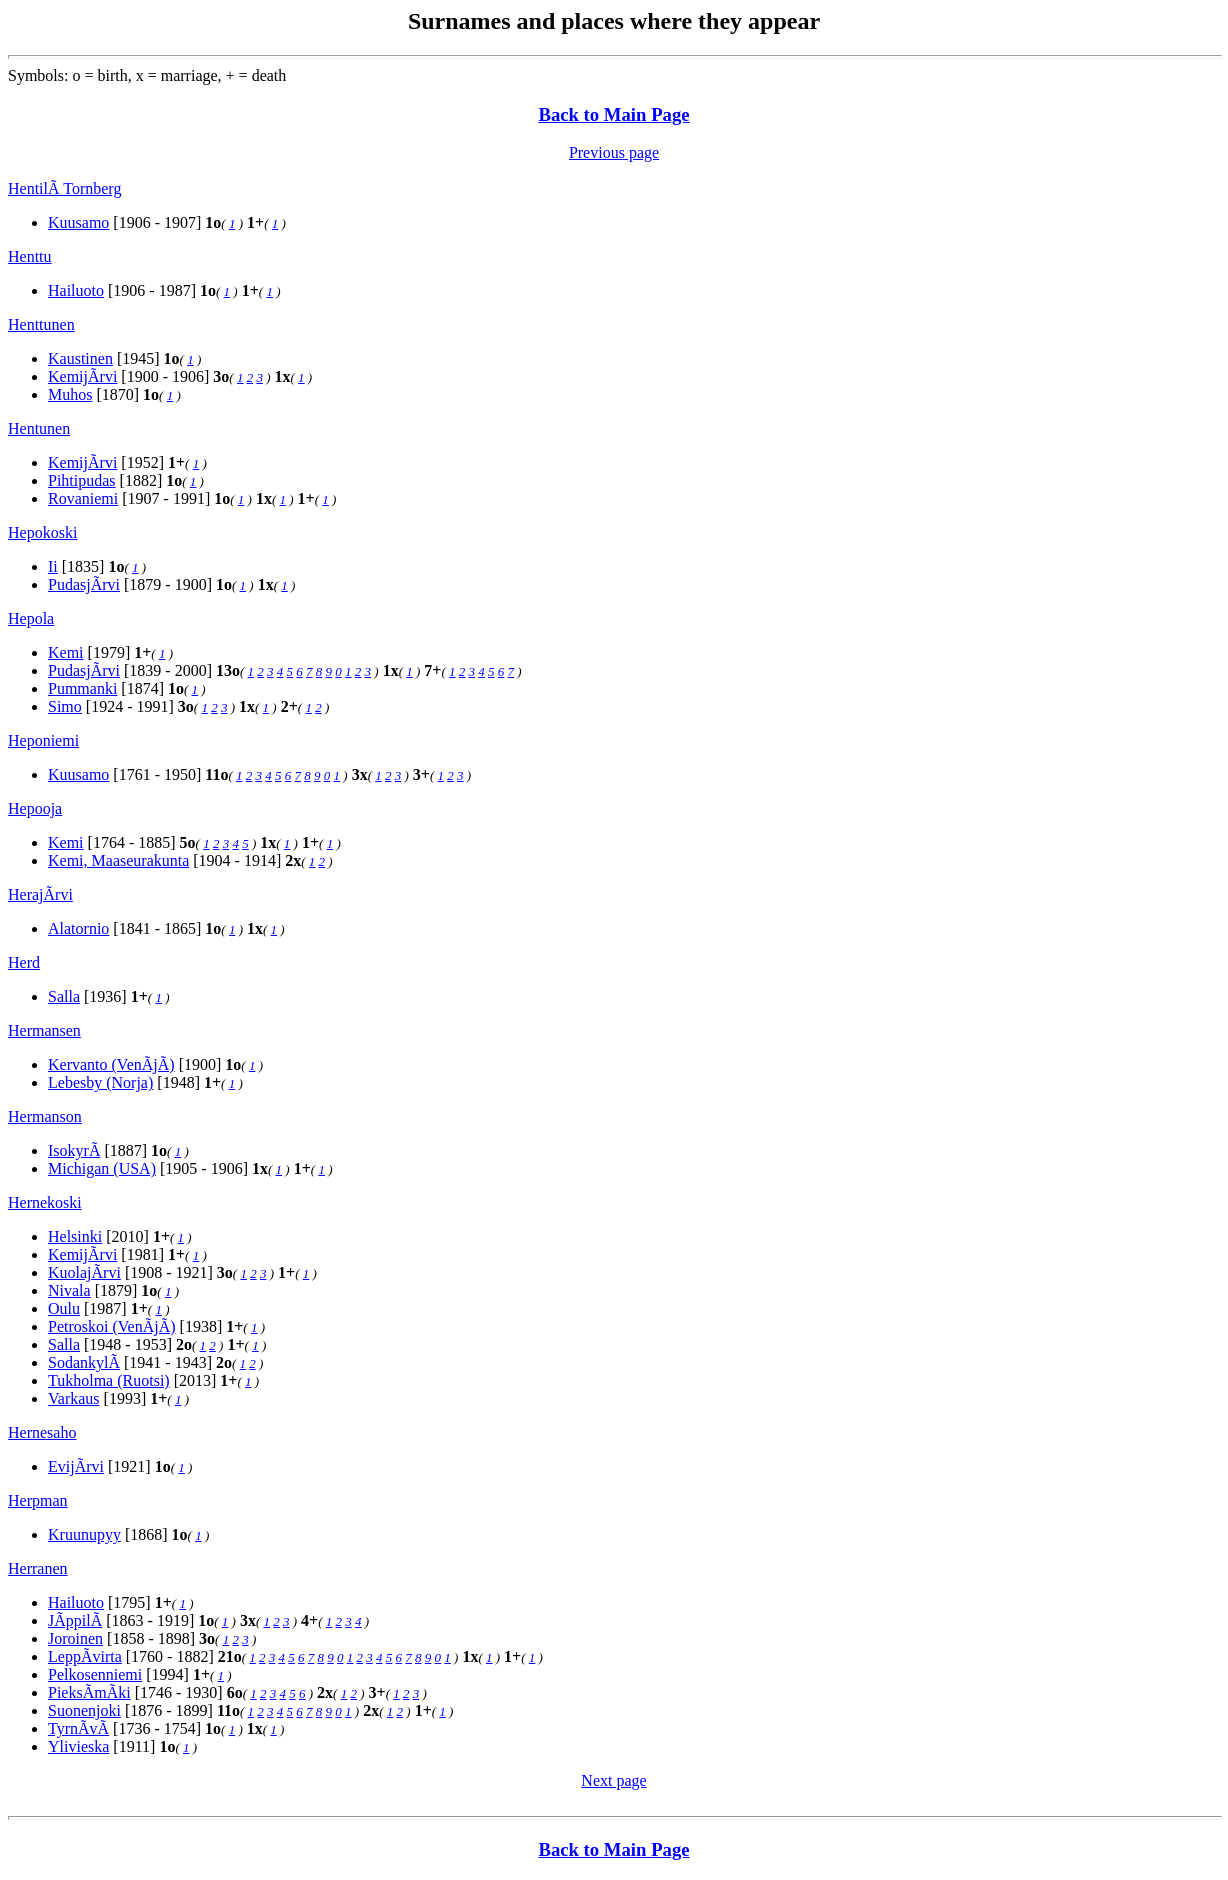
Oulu (64, 1308)
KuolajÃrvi (84, 1272)
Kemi (66, 652)
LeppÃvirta (85, 1656)
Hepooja (35, 808)
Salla (64, 996)
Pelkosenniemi (95, 1674)
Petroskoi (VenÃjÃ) (112, 1326)
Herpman (38, 1500)
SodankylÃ (84, 1362)
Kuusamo (78, 222)
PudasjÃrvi (84, 584)
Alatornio (78, 928)
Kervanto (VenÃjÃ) (111, 1064)
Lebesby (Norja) (100, 1082)
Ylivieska (78, 1746)
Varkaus (74, 1398)
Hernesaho (42, 1432)
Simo (65, 706)
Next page (613, 1780)
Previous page (614, 152)
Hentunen (39, 428)
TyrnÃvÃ (78, 1728)
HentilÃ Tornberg (64, 188)
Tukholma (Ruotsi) (109, 1380)
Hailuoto (76, 290)
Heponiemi (43, 740)
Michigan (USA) (102, 1168)
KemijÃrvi (82, 376)
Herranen (38, 1568)
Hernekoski (45, 1202)
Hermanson (45, 1116)
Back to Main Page (613, 114)
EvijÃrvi (76, 1466)
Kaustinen (80, 358)
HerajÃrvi (40, 894)
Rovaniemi (83, 498)
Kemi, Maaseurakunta (118, 860)
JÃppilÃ (75, 1620)
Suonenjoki (84, 1710)
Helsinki (75, 1236)
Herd (24, 962)
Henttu (30, 256)
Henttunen (41, 324)
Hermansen (44, 1030)
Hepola (31, 618)
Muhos (70, 394)
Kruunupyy (84, 1534)
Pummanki (82, 688)
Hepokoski (42, 532)
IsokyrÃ (74, 1150)
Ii (53, 566)
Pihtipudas (82, 480)
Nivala (69, 1290)
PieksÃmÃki (89, 1692)
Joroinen (75, 1638)
